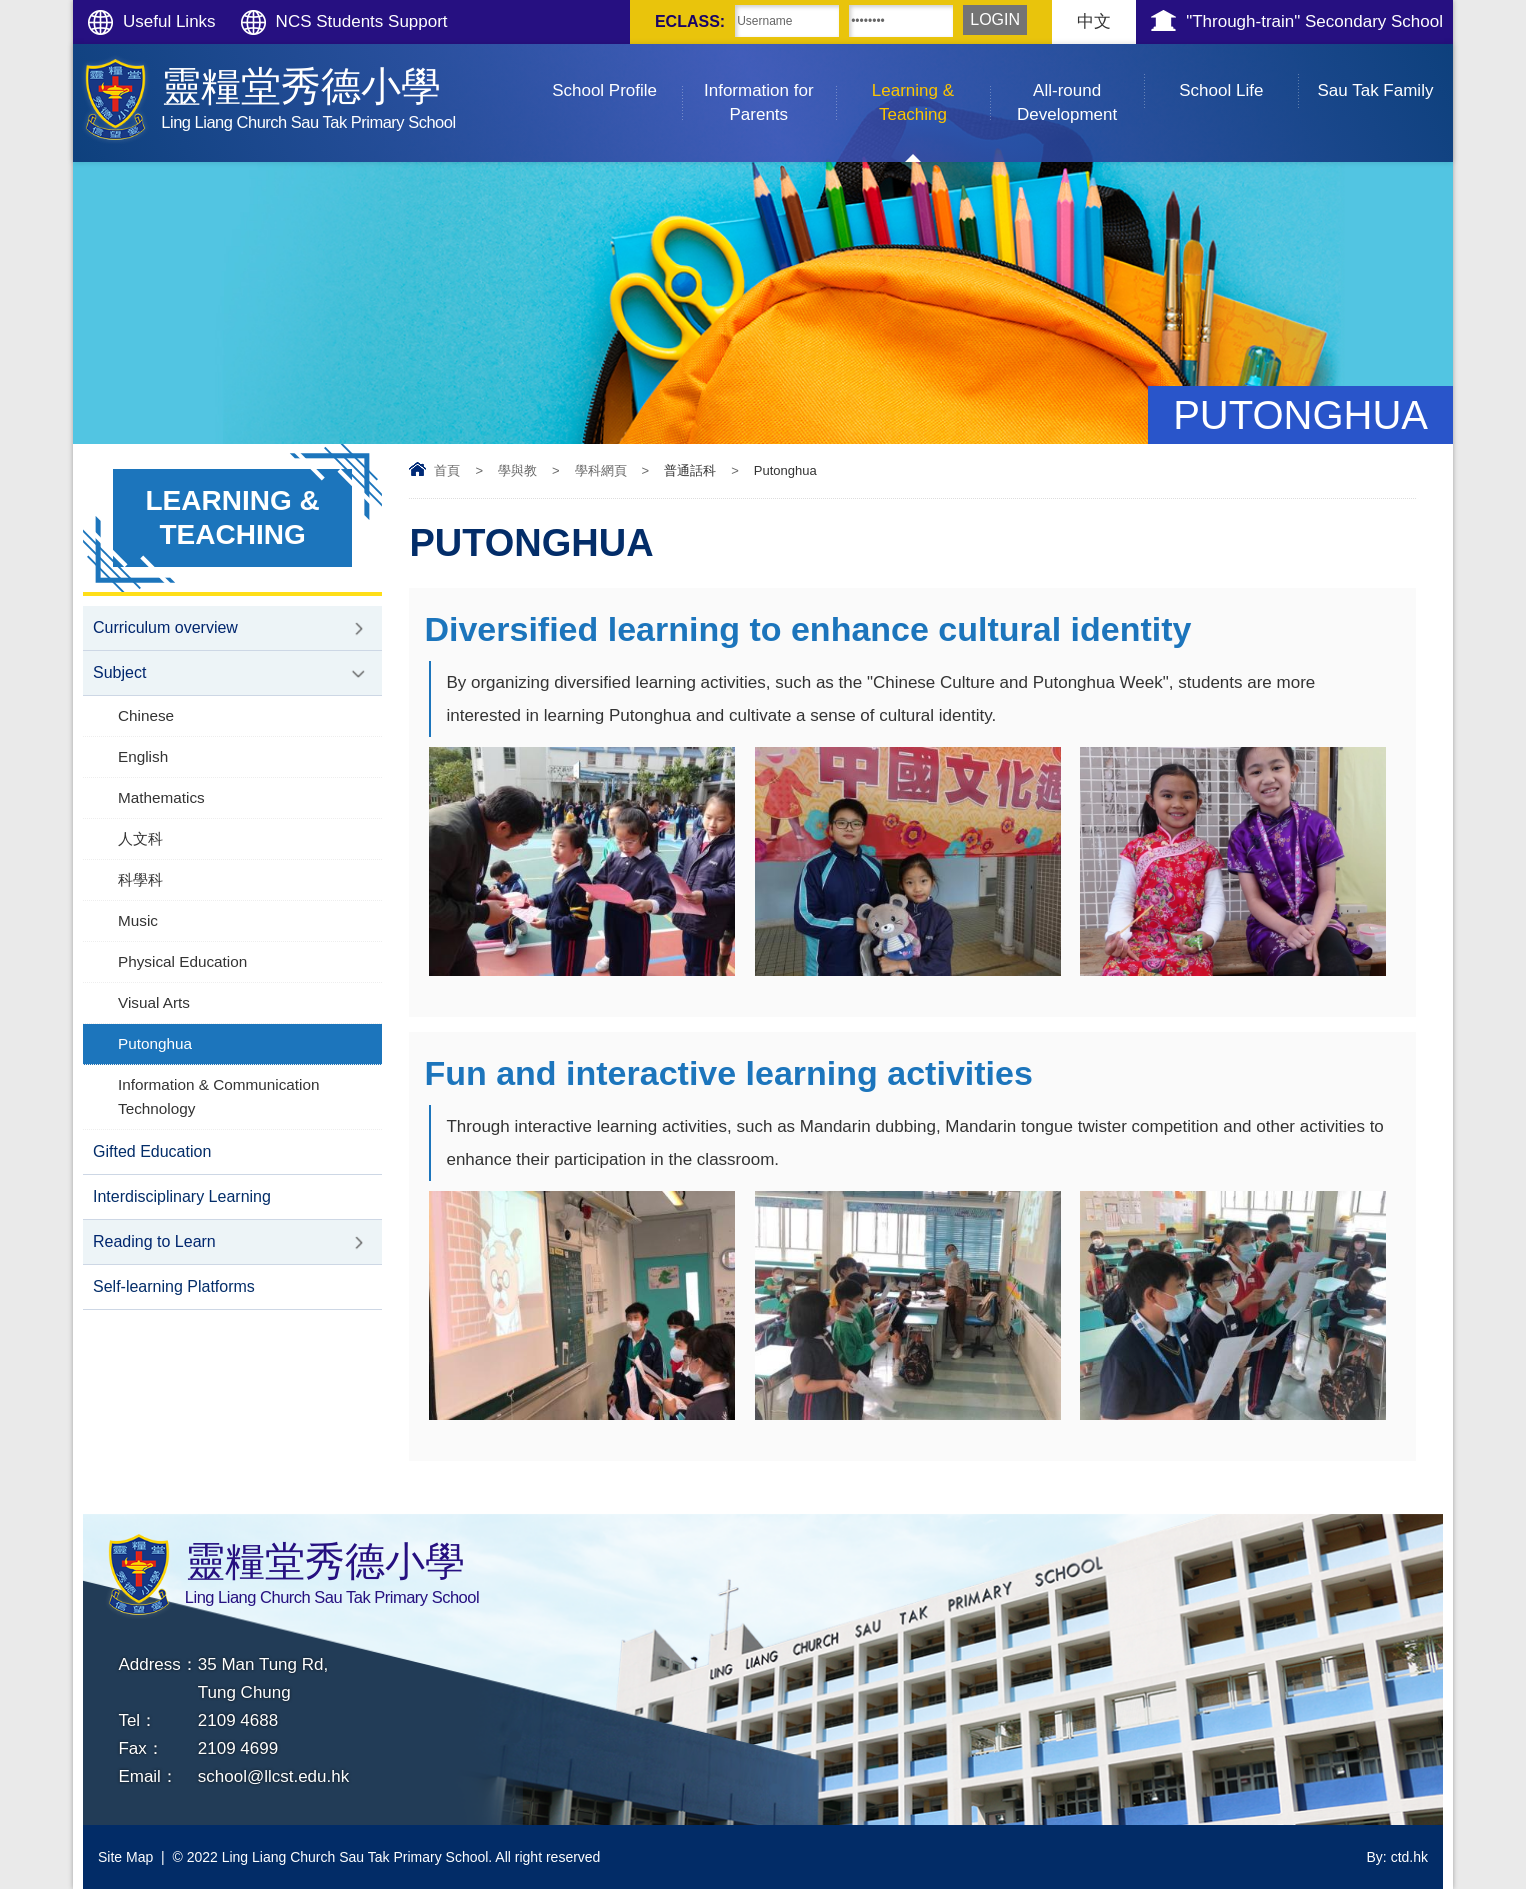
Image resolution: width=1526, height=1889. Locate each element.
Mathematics (161, 797)
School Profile (617, 72)
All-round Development (1080, 84)
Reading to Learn (154, 1241)
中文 (1094, 21)
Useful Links (169, 21)
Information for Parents (770, 84)
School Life (1238, 72)
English (143, 756)
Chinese (146, 715)
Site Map (125, 1857)
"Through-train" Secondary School (1314, 21)
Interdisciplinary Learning (182, 1196)
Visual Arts (154, 1002)
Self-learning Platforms (174, 1286)
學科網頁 (601, 470)
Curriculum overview (165, 627)
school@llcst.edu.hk (273, 1776)
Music (138, 920)
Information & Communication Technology (219, 1096)
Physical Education (182, 961)
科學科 (140, 879)
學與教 (517, 470)
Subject (119, 672)
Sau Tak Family (1385, 72)
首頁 (447, 470)
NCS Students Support (362, 21)
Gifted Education (152, 1151)
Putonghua (155, 1043)
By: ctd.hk (1397, 1857)
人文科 (140, 838)
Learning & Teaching (931, 84)
